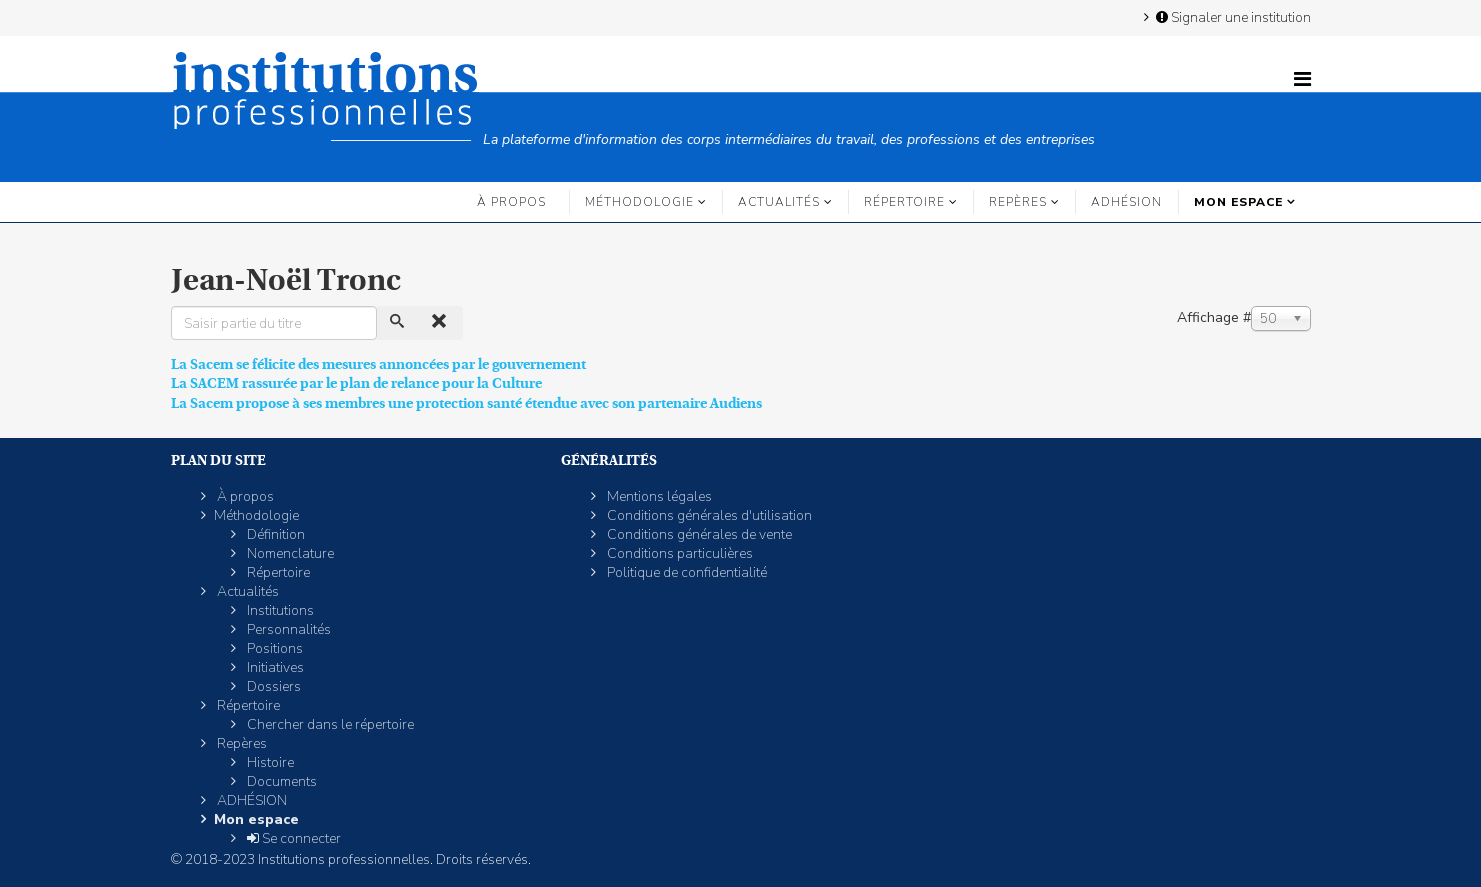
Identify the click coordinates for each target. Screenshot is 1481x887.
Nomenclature (289, 553)
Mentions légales (658, 496)
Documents (280, 781)
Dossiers (272, 686)
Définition (274, 534)
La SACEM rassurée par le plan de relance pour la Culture (356, 383)
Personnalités (287, 629)
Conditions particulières (678, 553)
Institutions (279, 610)
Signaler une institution (1232, 17)
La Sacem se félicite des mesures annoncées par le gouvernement (378, 364)
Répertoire (904, 202)
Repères (1018, 202)
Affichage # (1214, 317)
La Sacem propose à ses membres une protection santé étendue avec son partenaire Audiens (466, 403)
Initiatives (274, 667)
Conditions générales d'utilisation (708, 515)
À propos (511, 202)
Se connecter (292, 838)
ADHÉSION (1126, 202)
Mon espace (1238, 202)
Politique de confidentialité (685, 572)
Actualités (779, 202)
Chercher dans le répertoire (329, 724)
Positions (273, 648)
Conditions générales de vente (698, 534)
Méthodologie (639, 202)
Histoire (269, 762)
